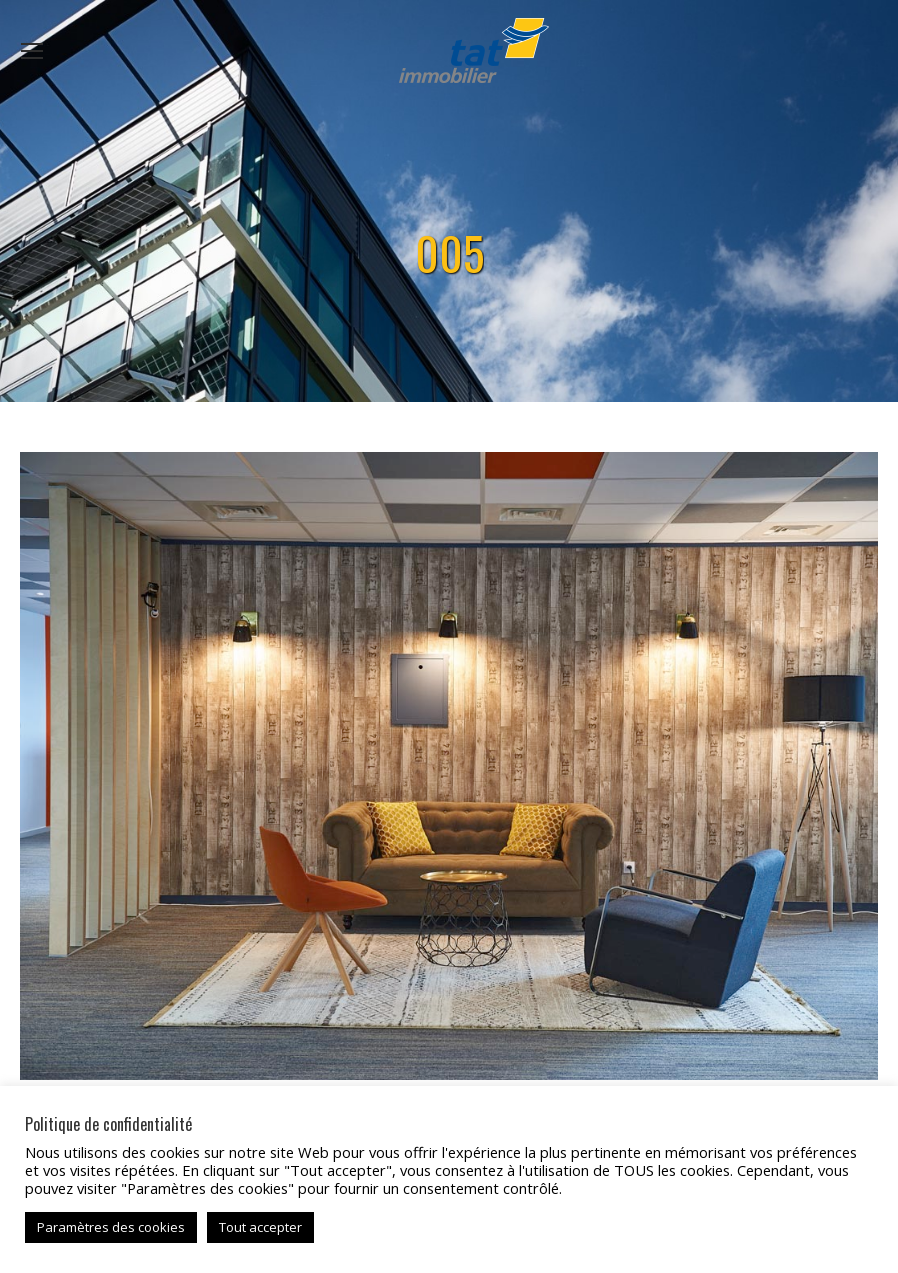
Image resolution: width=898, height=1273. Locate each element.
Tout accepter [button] (260, 1227)
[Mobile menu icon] (32, 51)
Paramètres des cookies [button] (111, 1227)
